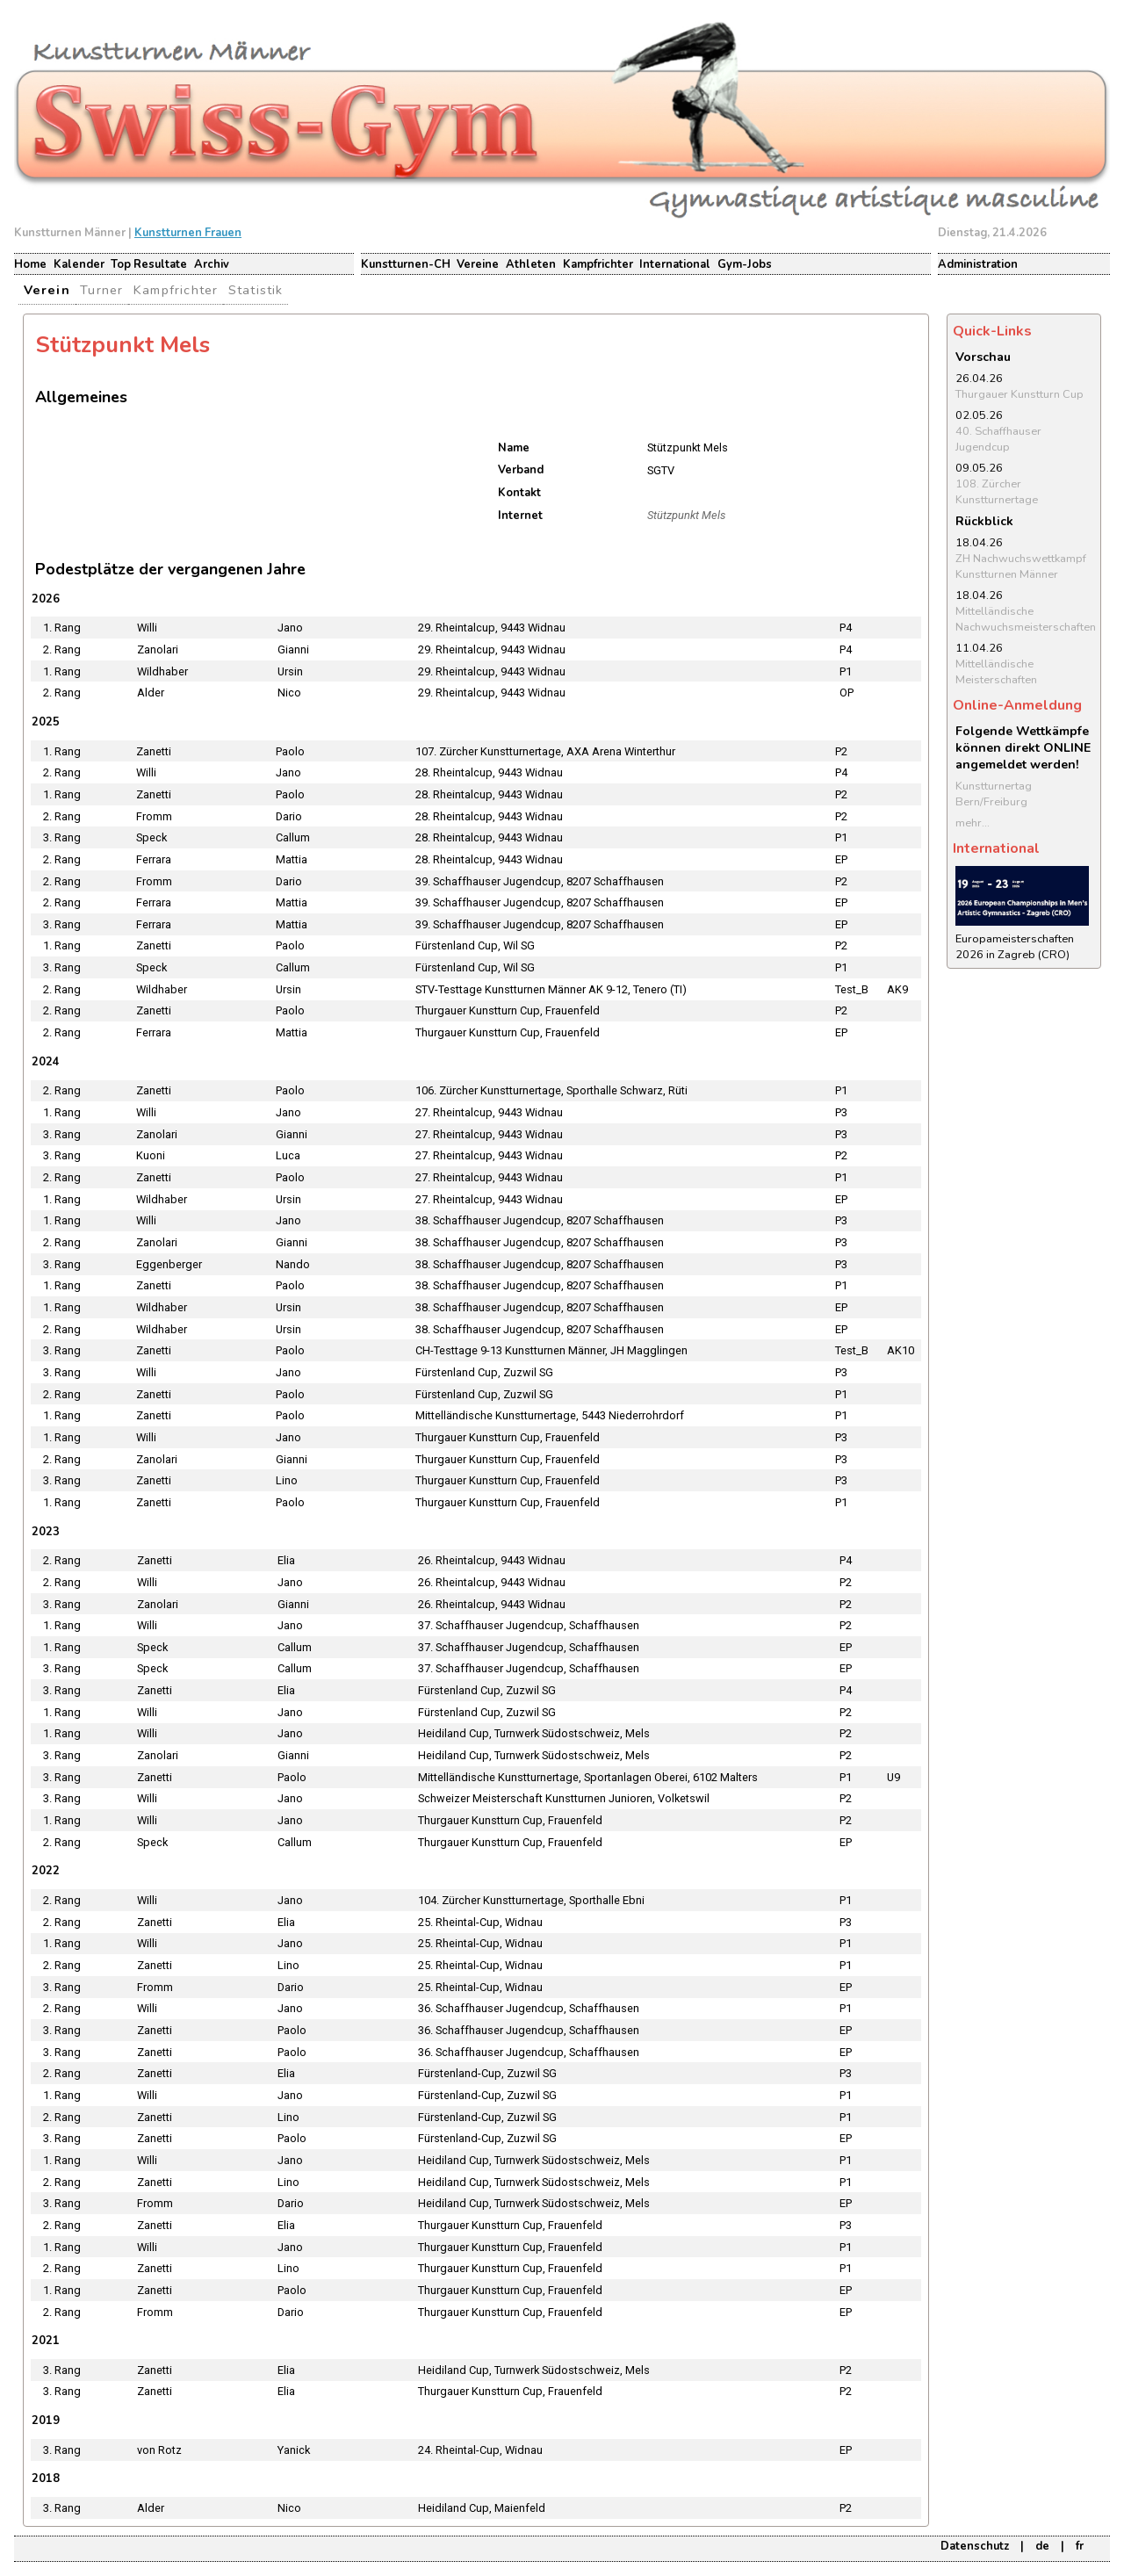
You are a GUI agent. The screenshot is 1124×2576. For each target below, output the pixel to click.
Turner (101, 290)
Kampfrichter (598, 264)
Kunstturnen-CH (405, 264)
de (1042, 2546)
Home (30, 264)
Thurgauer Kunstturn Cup (1019, 394)
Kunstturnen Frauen (187, 233)
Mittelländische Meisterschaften (996, 672)
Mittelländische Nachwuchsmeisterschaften (1025, 619)
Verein (47, 290)
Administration (978, 264)
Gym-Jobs (744, 264)
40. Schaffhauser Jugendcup (998, 439)
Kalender (79, 264)
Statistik (256, 290)
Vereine (478, 264)
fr (1080, 2546)
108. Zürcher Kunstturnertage (996, 492)
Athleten (531, 264)
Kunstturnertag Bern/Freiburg (993, 794)
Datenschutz (974, 2546)
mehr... (972, 823)
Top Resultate (149, 264)
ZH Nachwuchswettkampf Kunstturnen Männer (1020, 566)
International (674, 264)
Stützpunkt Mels (686, 515)
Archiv (211, 264)
